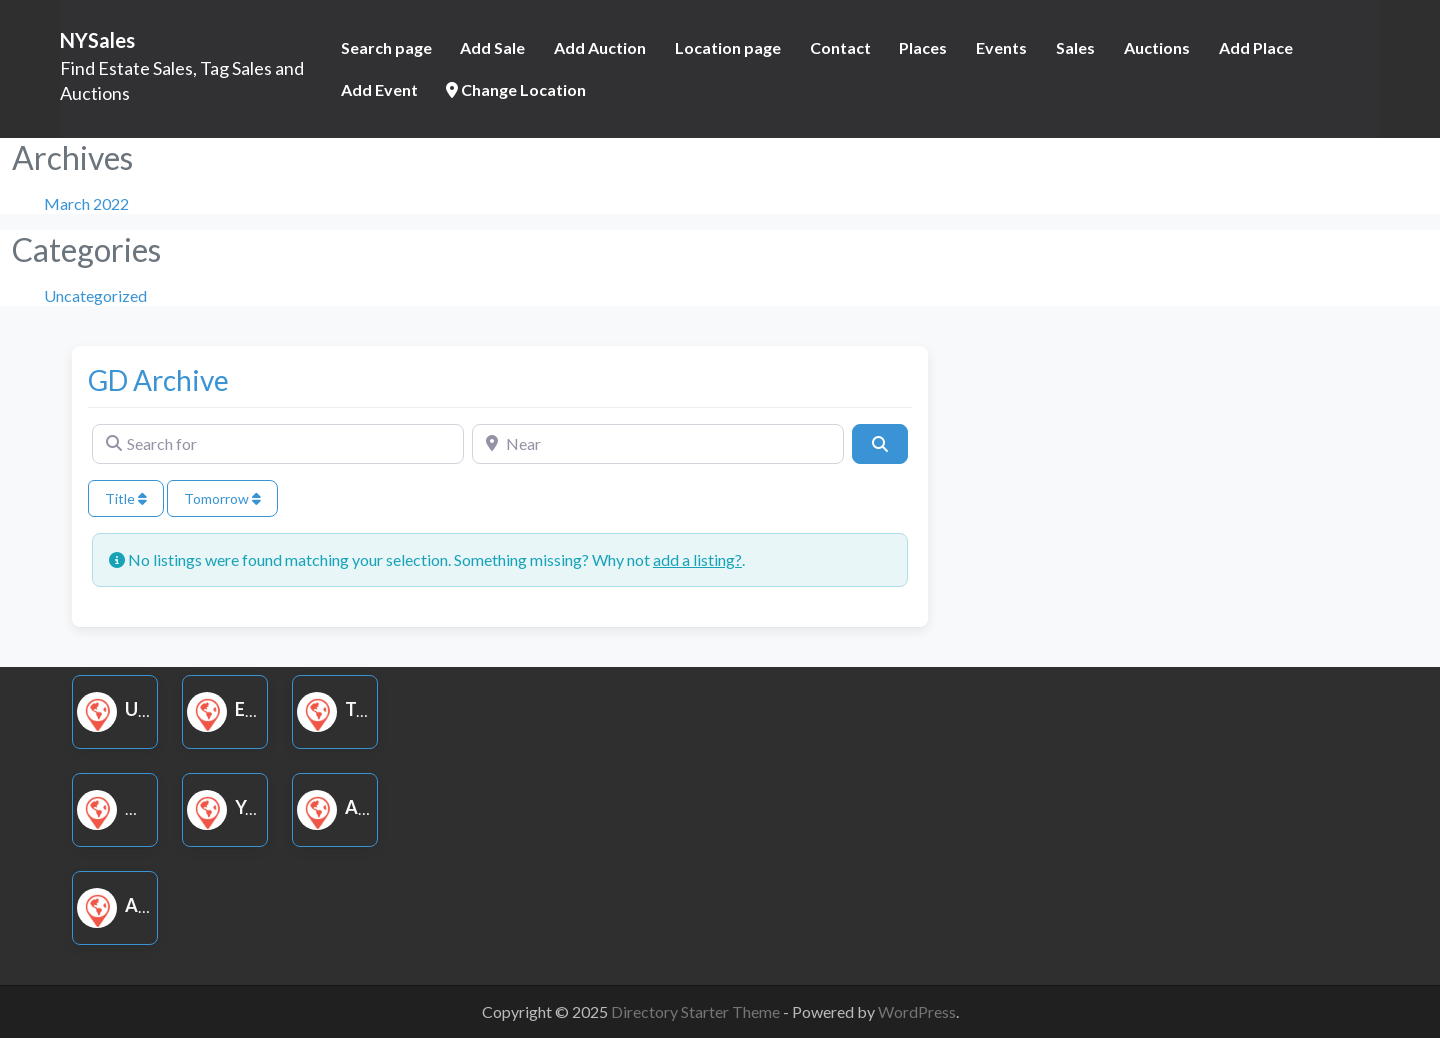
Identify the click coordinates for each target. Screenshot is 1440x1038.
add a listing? (697, 559)
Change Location (516, 89)
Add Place (1256, 47)
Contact (840, 47)
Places (923, 47)
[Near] (658, 444)
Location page (728, 47)
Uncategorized (95, 295)
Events (1001, 47)
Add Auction (600, 47)
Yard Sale (257, 807)
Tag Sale (362, 709)
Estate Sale (266, 709)
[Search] (880, 444)
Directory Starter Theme (697, 1011)
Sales (1075, 47)
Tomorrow (222, 498)
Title (126, 498)
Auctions (1157, 47)
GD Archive (158, 380)
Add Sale (492, 47)
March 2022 (86, 203)
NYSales (97, 40)
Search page (386, 47)
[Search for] (278, 444)
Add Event (379, 89)
